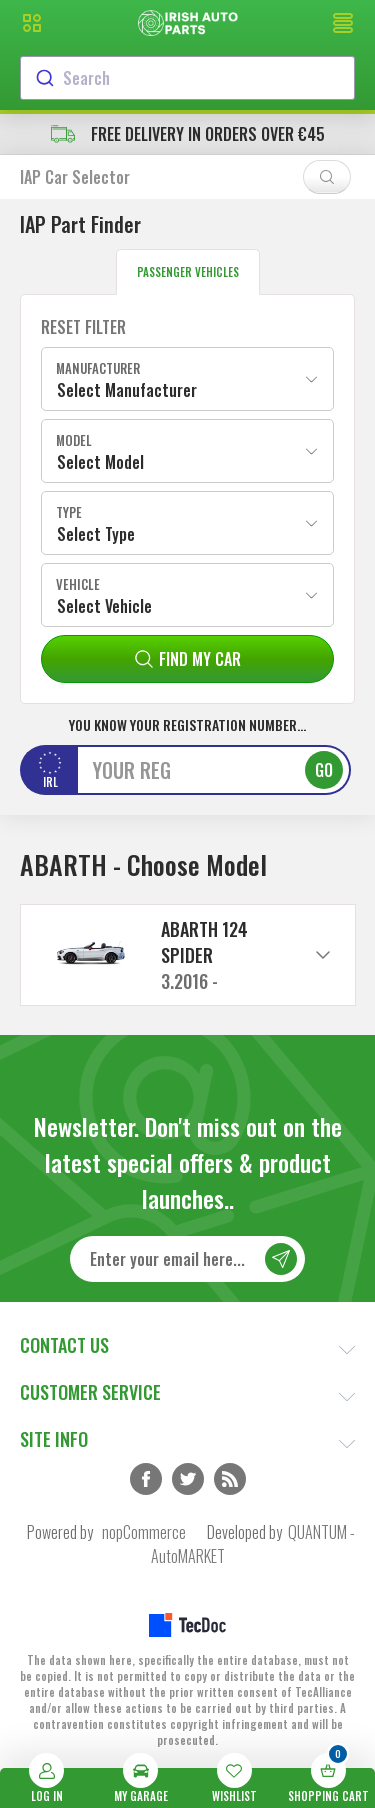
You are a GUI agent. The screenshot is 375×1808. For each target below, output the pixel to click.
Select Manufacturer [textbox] (127, 390)
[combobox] (187, 78)
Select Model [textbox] (100, 462)
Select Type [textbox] (96, 534)
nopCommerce (144, 1532)
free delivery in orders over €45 (188, 134)
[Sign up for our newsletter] (187, 1259)
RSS (230, 1479)
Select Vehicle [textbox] (104, 606)
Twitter (188, 1479)
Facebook (146, 1479)
